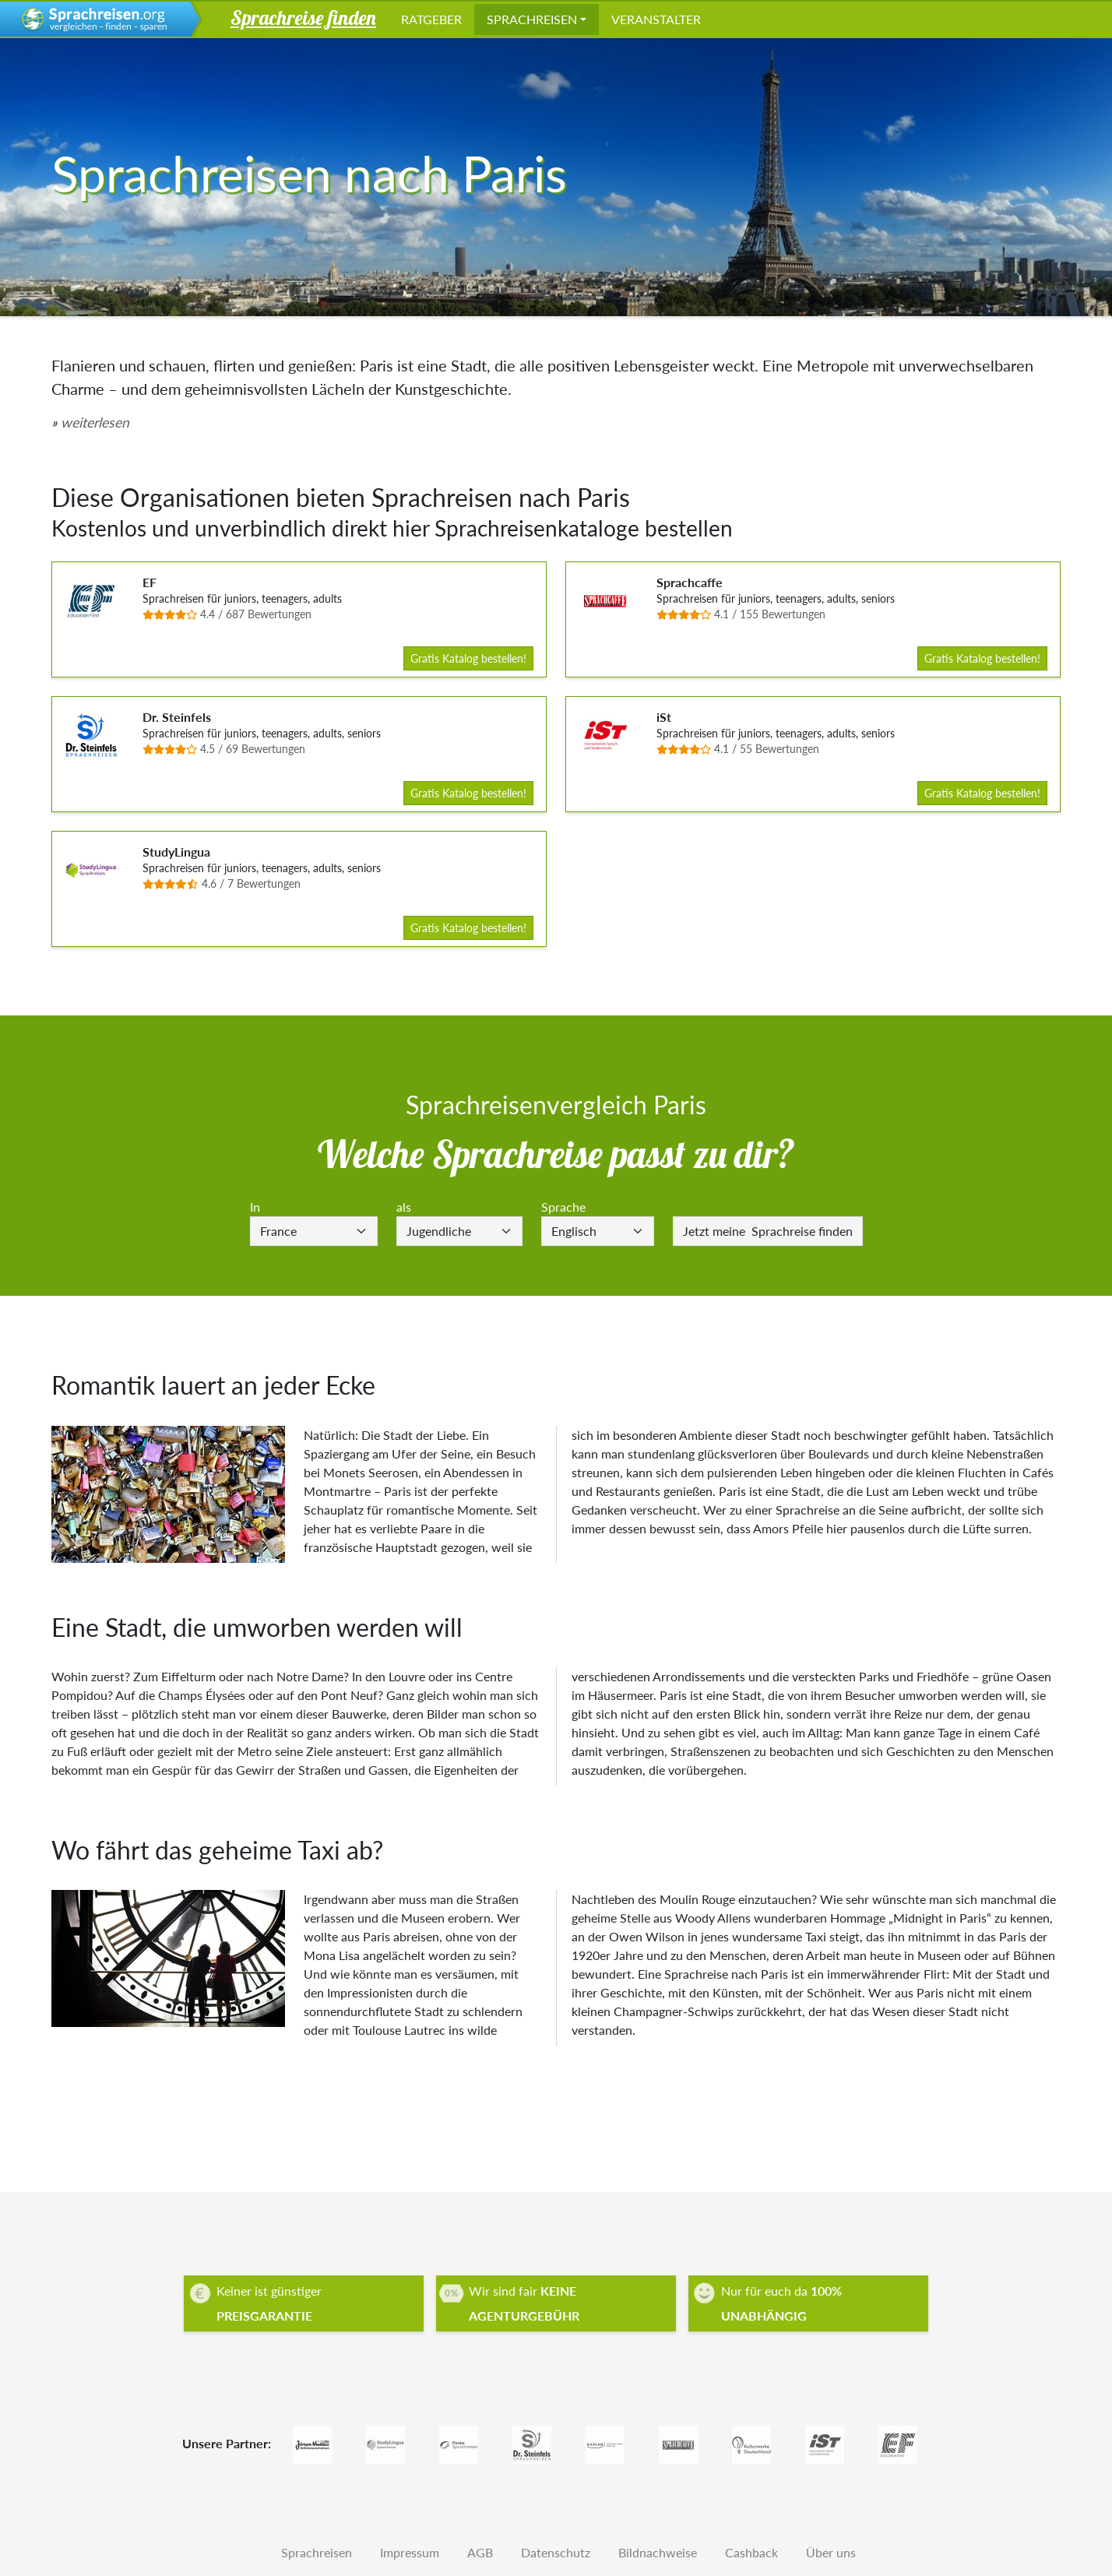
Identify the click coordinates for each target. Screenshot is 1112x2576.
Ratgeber (431, 19)
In (255, 1206)
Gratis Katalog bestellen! (468, 658)
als (403, 1206)
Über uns (831, 2552)
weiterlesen (95, 422)
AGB (480, 2552)
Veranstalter (656, 19)
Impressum (409, 2552)
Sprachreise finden (768, 1230)
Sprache (563, 1206)
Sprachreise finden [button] (303, 17)
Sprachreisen (532, 19)
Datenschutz (555, 2552)
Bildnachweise (657, 2552)
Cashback (751, 2552)
